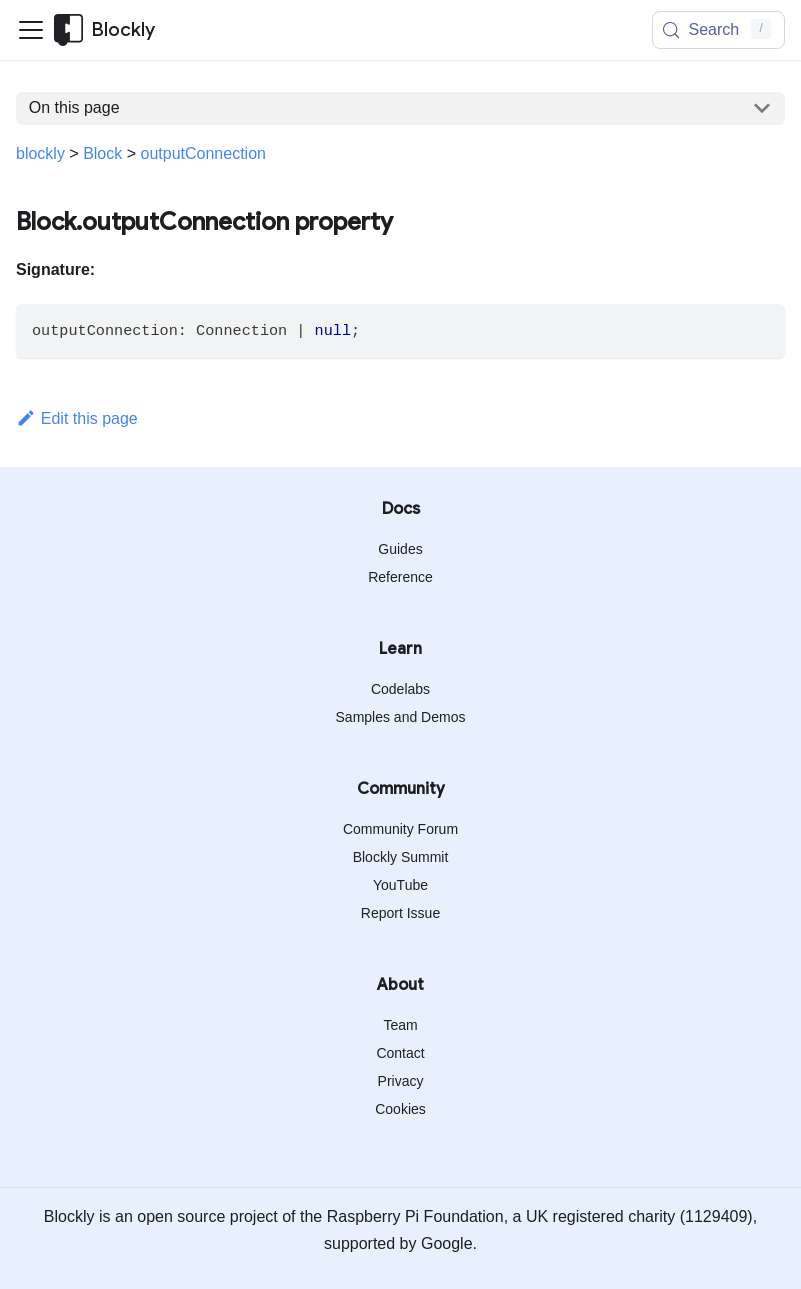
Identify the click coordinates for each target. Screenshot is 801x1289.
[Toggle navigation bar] (31, 30)
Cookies (400, 1109)
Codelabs (400, 689)
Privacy (401, 1081)
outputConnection (203, 153)
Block (102, 153)
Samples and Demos (401, 717)
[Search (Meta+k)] (719, 30)
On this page (74, 107)
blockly (40, 153)
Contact (400, 1053)
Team (400, 1025)
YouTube (400, 885)
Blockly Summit (401, 857)
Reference (400, 577)
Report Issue (400, 913)
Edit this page (77, 418)
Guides (400, 549)
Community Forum (400, 829)
